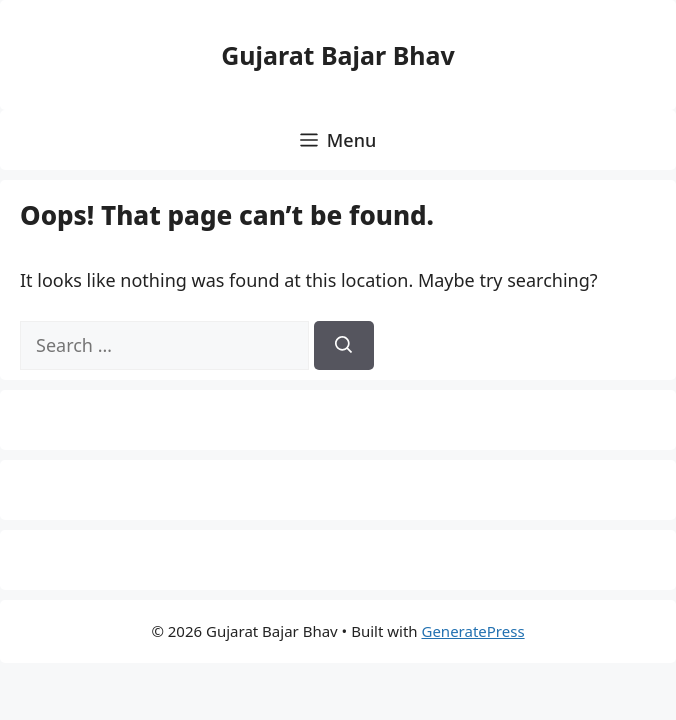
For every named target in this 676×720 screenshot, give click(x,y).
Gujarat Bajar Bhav (338, 55)
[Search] (344, 345)
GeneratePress (472, 631)
